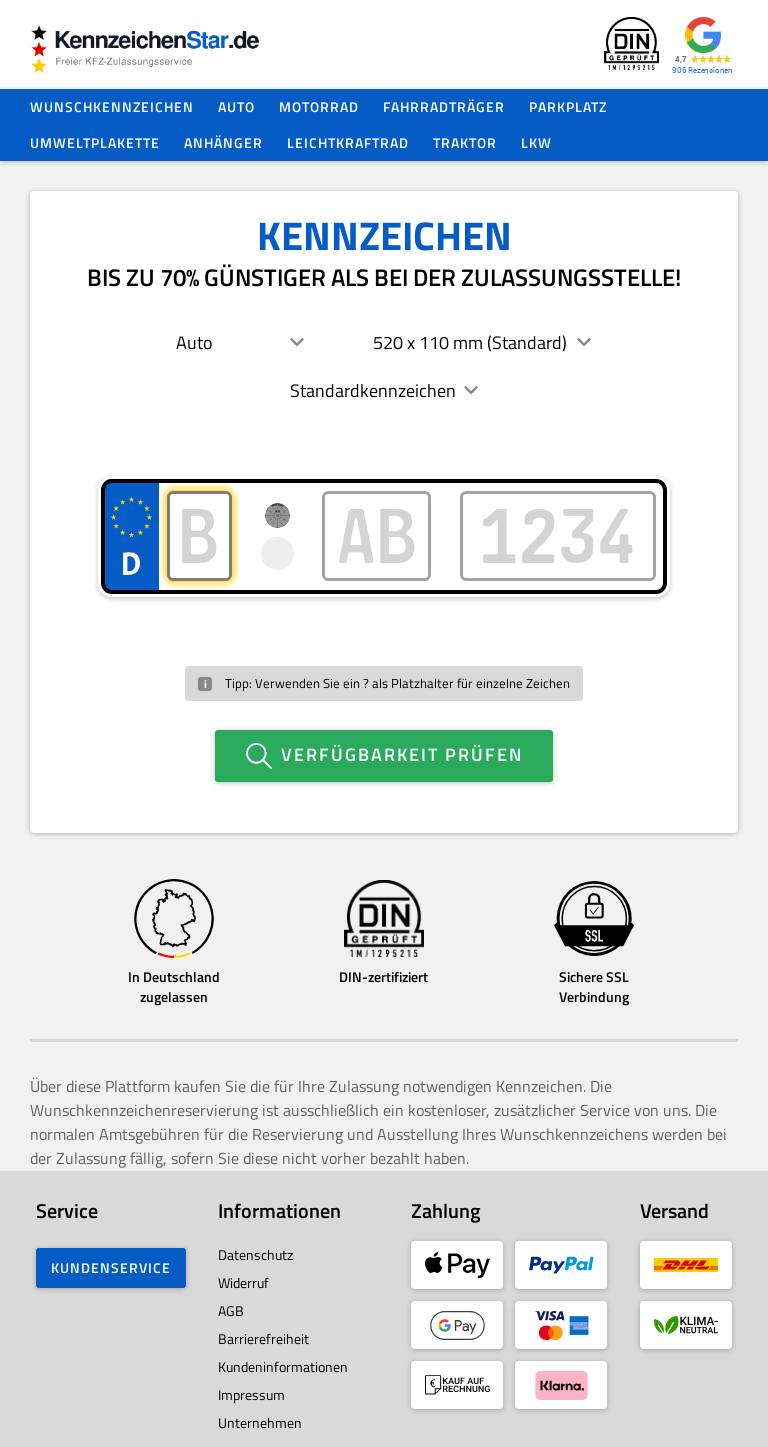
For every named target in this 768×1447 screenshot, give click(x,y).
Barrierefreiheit (263, 1330)
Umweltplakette (95, 142)
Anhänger (223, 142)
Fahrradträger (444, 106)
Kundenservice (111, 1259)
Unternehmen (260, 1414)
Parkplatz (568, 106)
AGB (231, 1302)
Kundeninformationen (283, 1358)
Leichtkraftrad (348, 142)
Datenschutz (255, 1246)
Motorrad (319, 106)
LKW (536, 142)
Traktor (465, 142)
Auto (236, 106)
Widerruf (243, 1274)
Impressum (251, 1386)
